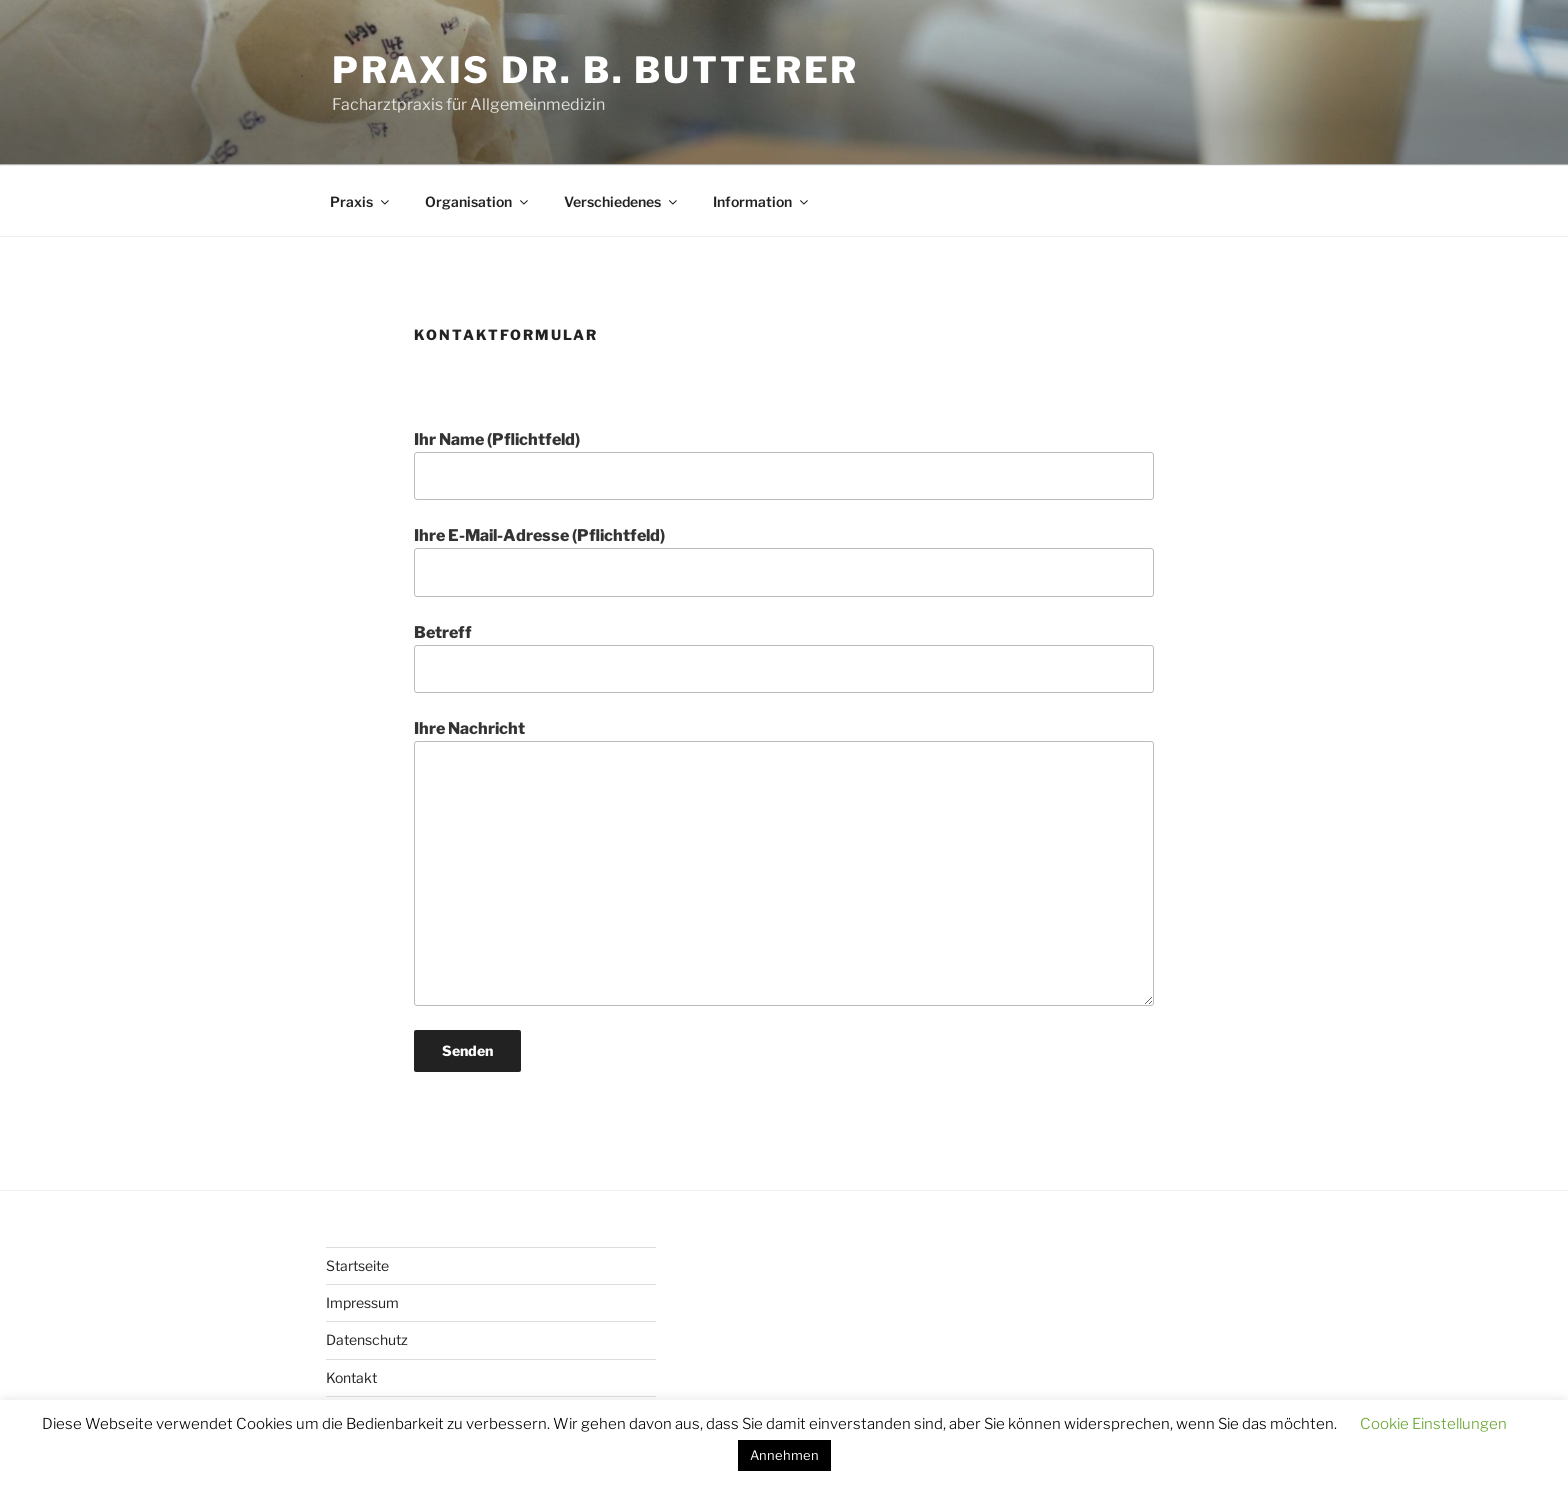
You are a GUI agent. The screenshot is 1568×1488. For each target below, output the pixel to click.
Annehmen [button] (784, 1455)
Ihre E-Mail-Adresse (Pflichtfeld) (784, 561)
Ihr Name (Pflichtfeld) (784, 465)
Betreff (784, 658)
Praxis (361, 201)
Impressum (362, 1302)
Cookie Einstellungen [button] (1433, 1424)
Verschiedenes (622, 201)
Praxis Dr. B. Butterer (595, 70)
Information (762, 201)
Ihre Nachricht (784, 862)
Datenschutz (367, 1339)
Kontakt (351, 1377)
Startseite (357, 1265)
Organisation (478, 201)
